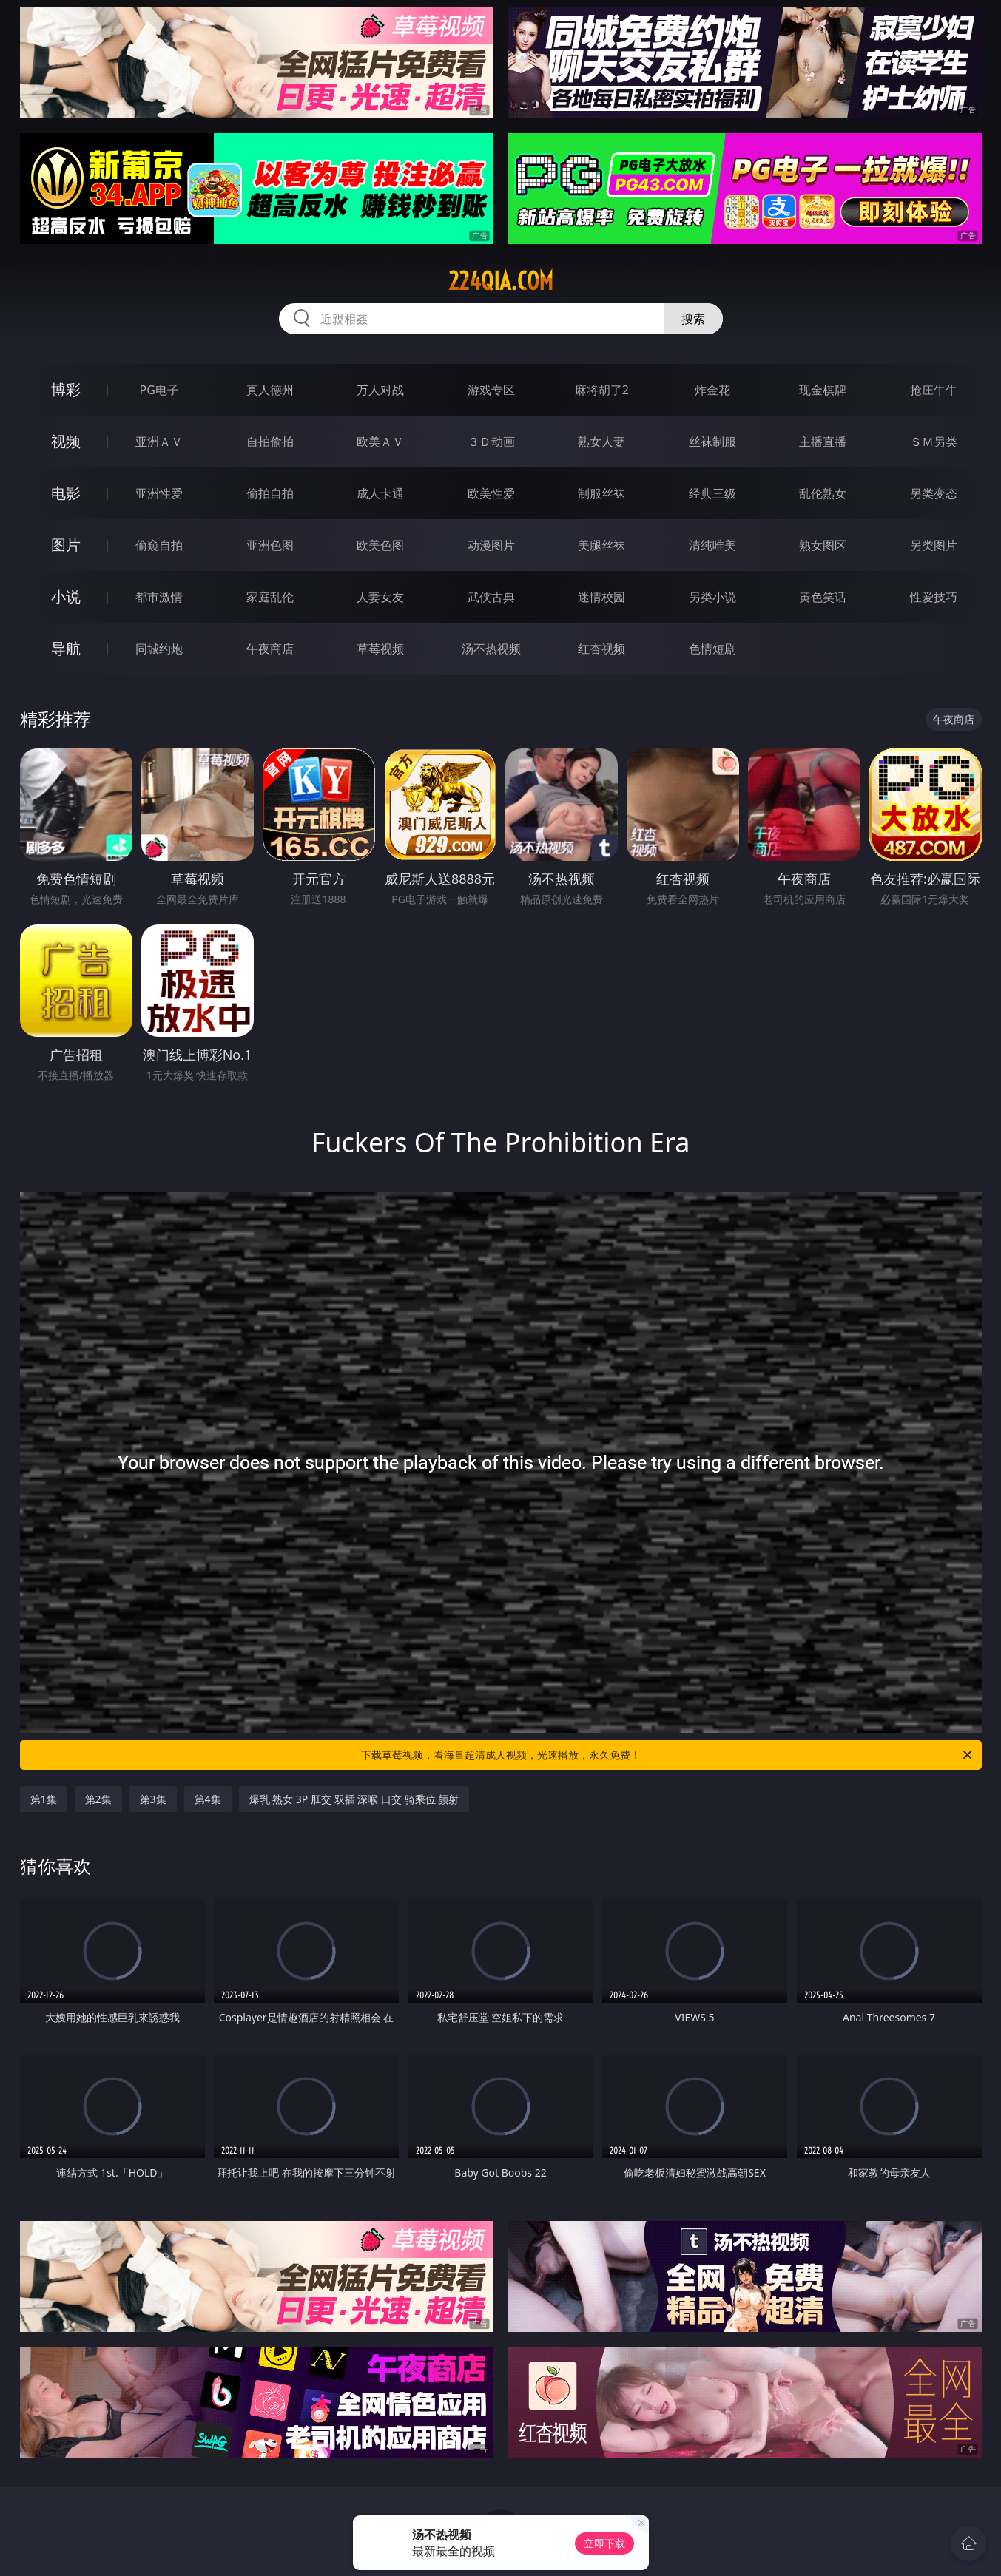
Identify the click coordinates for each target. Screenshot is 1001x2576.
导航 (66, 648)
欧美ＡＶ (380, 441)
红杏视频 (601, 648)
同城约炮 (159, 648)
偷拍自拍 (270, 493)
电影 (66, 493)
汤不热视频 (491, 648)
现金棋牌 (822, 390)
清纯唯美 (712, 545)
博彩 (66, 389)
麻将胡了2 (602, 390)
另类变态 (933, 493)
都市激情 (159, 597)
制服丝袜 (601, 493)
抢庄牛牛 (933, 390)
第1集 (43, 1799)
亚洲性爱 (159, 493)
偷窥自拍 (159, 545)
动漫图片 (491, 545)
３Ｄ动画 (491, 441)
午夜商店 (270, 648)
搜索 (693, 319)
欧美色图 (380, 545)
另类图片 (933, 545)
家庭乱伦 (270, 597)
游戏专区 (491, 390)
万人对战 (380, 390)
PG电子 (159, 390)
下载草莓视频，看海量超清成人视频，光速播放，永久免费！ (667, 1755)
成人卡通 (380, 493)
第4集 (208, 1799)
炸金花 (712, 390)
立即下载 (604, 2543)
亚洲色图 (270, 545)
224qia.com (500, 281)
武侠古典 (491, 597)
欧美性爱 (491, 493)
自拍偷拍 (270, 441)
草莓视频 (380, 648)
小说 (66, 596)
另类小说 (712, 597)
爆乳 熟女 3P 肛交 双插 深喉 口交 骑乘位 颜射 (354, 1799)
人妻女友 (380, 597)
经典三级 (712, 493)
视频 (66, 441)
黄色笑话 (822, 597)
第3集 (153, 1799)
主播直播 (822, 441)
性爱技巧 (933, 597)
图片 (66, 545)
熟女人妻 (601, 441)
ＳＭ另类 (933, 441)
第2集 (98, 1799)
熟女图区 (822, 545)
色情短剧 (712, 648)
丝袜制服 (712, 441)
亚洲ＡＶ (159, 441)
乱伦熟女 (822, 493)
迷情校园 (601, 597)
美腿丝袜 (601, 545)
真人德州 (270, 390)
